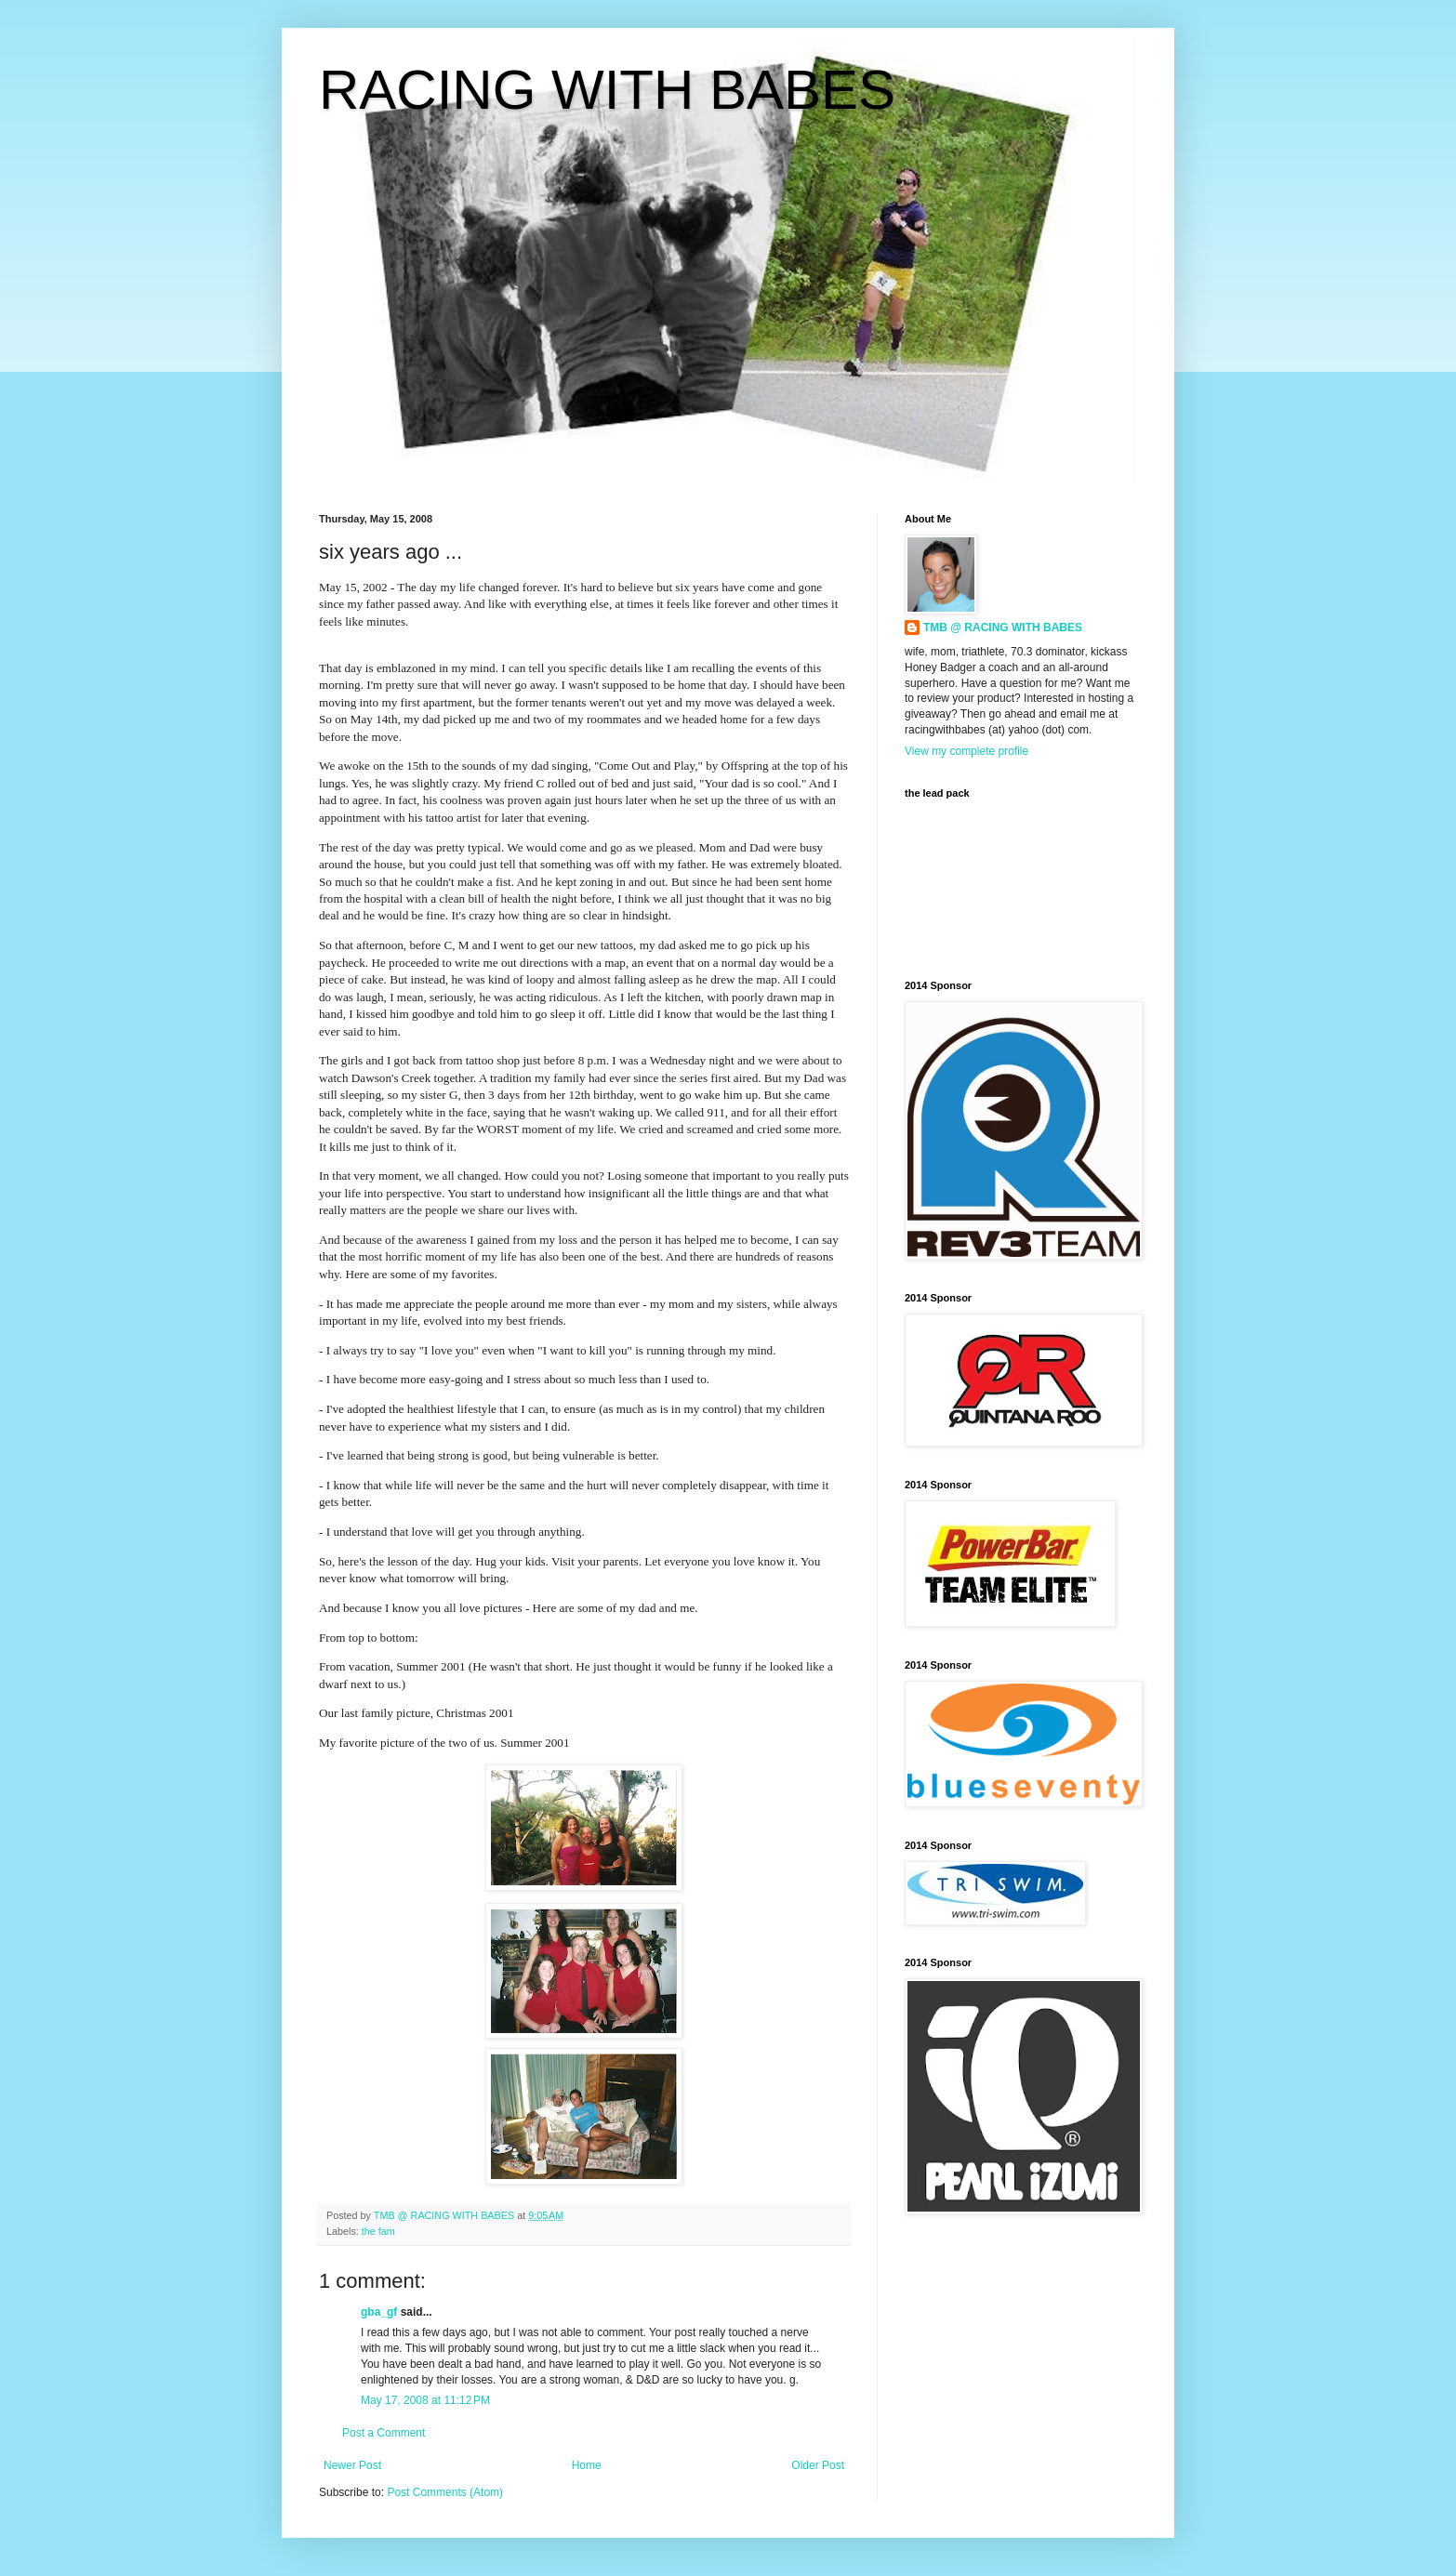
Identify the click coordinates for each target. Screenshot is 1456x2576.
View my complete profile (966, 751)
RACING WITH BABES (607, 90)
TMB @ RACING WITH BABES (1002, 627)
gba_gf (381, 2311)
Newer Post (352, 2465)
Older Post (817, 2465)
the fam (378, 2231)
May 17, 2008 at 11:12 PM (425, 2400)
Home (587, 2465)
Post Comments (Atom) (445, 2492)
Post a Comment (383, 2432)
